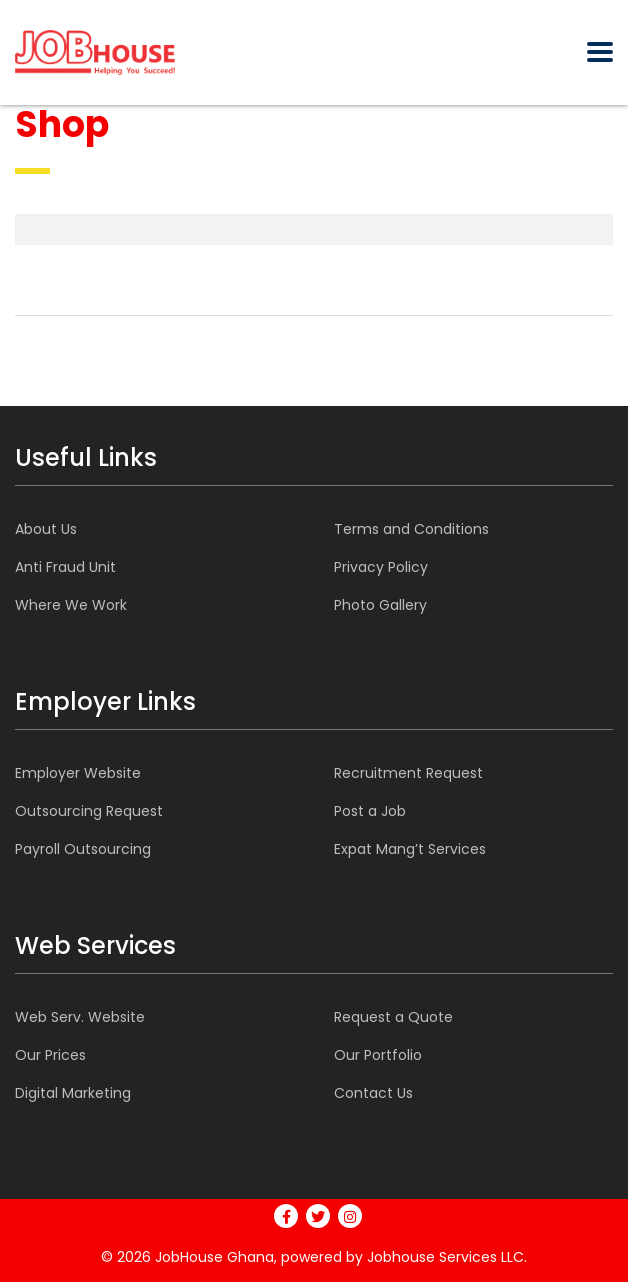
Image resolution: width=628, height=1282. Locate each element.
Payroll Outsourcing (83, 849)
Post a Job (370, 811)
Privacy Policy (381, 567)
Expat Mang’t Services (410, 849)
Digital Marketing (73, 1093)
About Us (46, 529)
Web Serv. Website (80, 1017)
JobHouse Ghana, (216, 1257)
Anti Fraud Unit (65, 567)
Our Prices (50, 1055)
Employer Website (78, 773)
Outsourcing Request (89, 811)
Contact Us (373, 1093)
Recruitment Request (408, 773)
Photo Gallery (380, 605)
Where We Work (71, 605)
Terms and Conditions (411, 529)
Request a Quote (393, 1017)
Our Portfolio (378, 1055)
